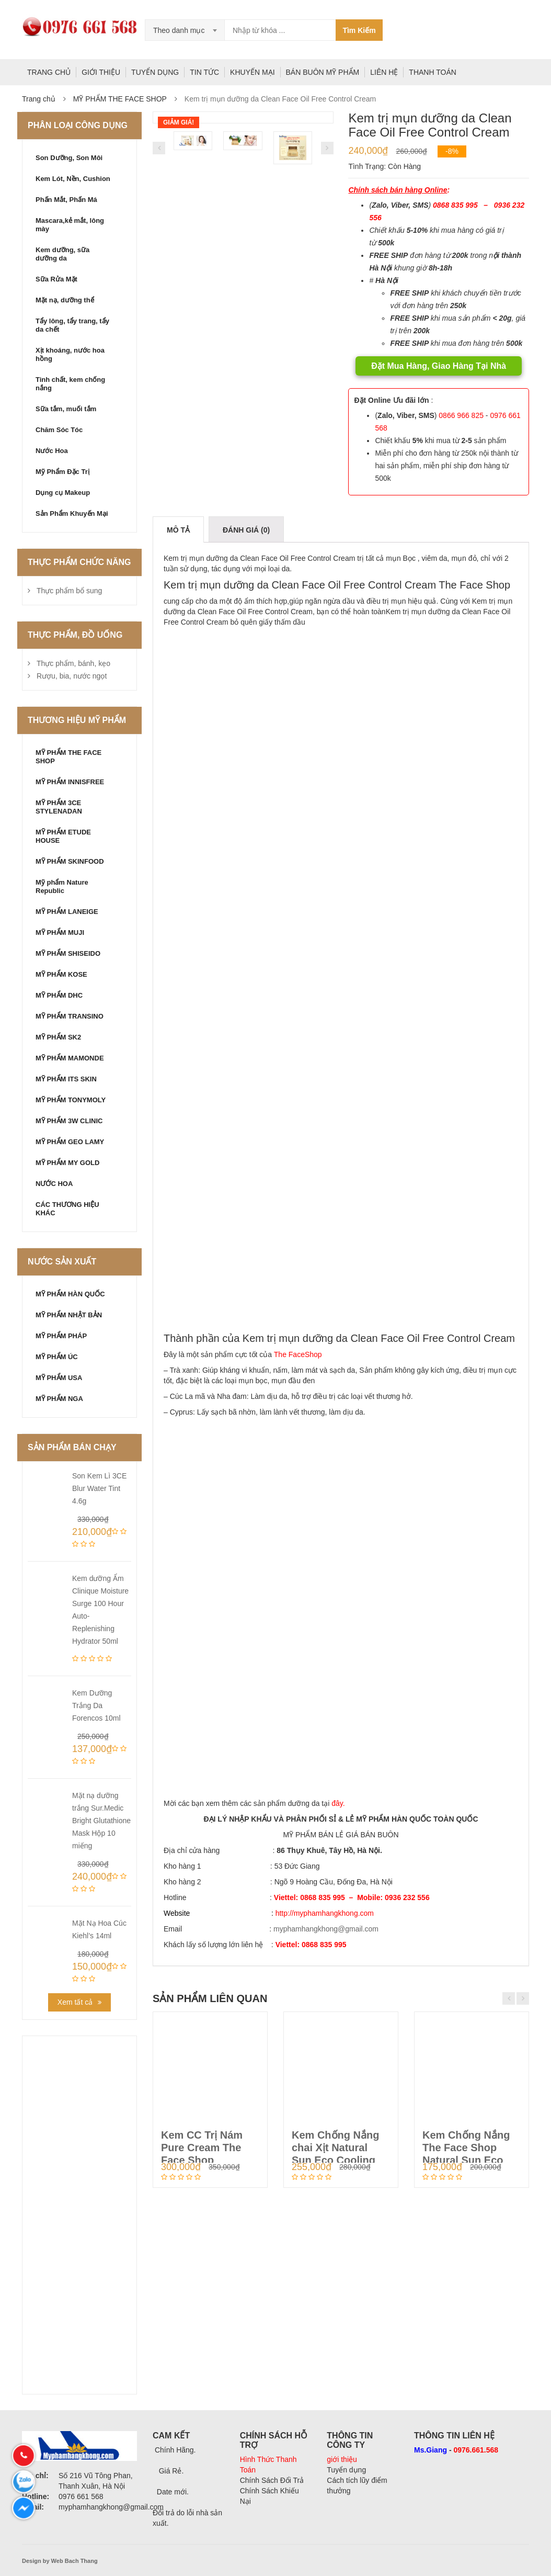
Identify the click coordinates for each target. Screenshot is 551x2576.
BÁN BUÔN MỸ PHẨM (323, 72)
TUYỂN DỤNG (155, 72)
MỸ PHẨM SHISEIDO (68, 953)
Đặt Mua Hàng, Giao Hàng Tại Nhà (438, 365)
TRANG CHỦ (49, 72)
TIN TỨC (204, 72)
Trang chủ (38, 99)
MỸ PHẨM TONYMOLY (71, 1100)
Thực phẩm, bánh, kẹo (73, 663)
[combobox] (185, 30)
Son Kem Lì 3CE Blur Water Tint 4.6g (99, 1488)
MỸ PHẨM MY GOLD (67, 1163)
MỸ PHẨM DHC (59, 995)
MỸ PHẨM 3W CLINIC (69, 1121)
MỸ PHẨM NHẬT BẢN (69, 1315)
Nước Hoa (52, 451)
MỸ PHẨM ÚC (57, 1357)
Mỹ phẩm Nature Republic (62, 886)
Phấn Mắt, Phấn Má (66, 200)
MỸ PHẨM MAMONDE (70, 1058)
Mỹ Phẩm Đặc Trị (62, 472)
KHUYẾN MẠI (252, 72)
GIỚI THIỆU (101, 72)
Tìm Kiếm (358, 30)
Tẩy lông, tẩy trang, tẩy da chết (72, 325)
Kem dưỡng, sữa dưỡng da (62, 254)
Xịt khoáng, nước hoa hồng (70, 354)
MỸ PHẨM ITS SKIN (66, 1079)
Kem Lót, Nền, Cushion (73, 179)
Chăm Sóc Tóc (59, 430)
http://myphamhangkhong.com (325, 1913)
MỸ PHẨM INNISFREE (70, 782)
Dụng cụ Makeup (63, 492)
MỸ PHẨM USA (59, 1378)
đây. (338, 1803)
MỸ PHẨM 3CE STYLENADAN (59, 807)
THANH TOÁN (432, 72)
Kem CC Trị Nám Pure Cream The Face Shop (202, 2147)
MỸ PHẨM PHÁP (61, 1336)
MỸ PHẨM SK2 (58, 1037)
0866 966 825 (461, 415)
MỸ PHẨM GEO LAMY (70, 1142)
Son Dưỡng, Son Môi (69, 158)
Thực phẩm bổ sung (69, 590)
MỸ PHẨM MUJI (60, 932)
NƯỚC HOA (54, 1184)
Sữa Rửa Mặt (56, 279)
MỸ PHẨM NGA (59, 1399)
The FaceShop (298, 1354)
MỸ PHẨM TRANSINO (70, 1016)
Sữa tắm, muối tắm (66, 409)
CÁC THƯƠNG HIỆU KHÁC (67, 1209)
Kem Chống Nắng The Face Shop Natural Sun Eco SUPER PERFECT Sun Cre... (466, 2160)
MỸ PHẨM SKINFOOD (70, 861)
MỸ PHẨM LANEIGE (67, 912)
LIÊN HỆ (384, 72)
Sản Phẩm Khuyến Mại (72, 513)
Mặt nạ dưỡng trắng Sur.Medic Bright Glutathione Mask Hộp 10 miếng (101, 1820)
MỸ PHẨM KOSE (61, 974)
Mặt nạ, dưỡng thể (65, 300)
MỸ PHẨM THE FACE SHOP (120, 99)
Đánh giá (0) (246, 530)
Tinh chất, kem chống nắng (70, 384)
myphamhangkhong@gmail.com (325, 1929)
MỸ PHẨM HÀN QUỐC (70, 1294)
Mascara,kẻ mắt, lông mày (70, 225)
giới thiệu (342, 2459)
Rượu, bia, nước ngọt (72, 676)
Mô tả (178, 530)
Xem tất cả (75, 2002)
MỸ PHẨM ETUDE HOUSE (63, 836)
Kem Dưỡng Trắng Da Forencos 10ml (96, 1705)
